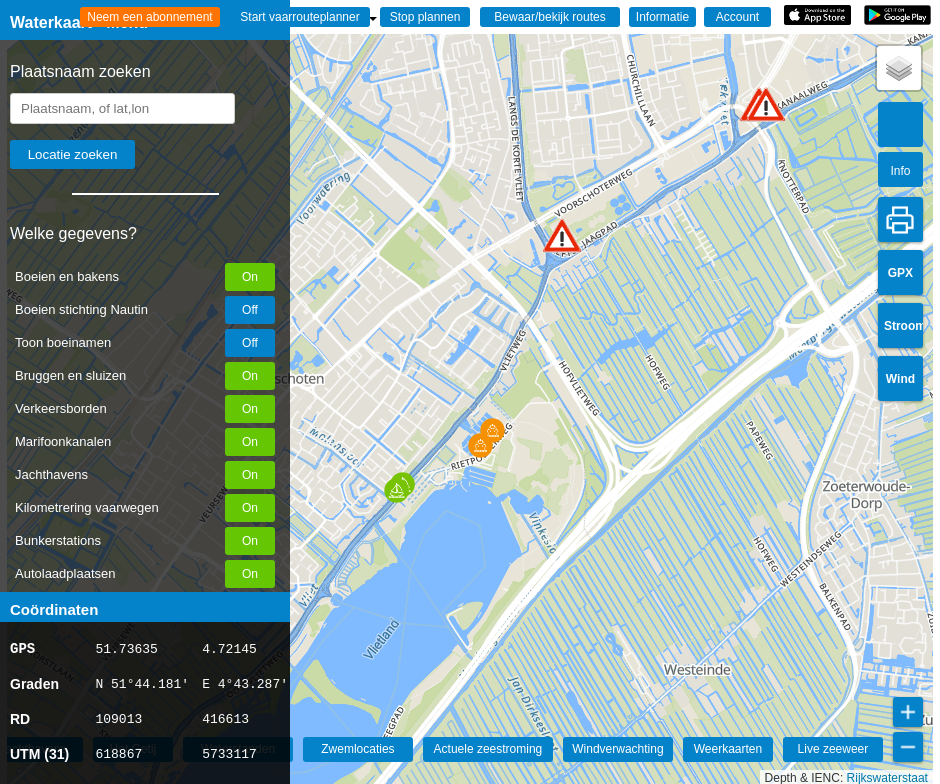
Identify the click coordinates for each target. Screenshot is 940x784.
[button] (562, 235)
